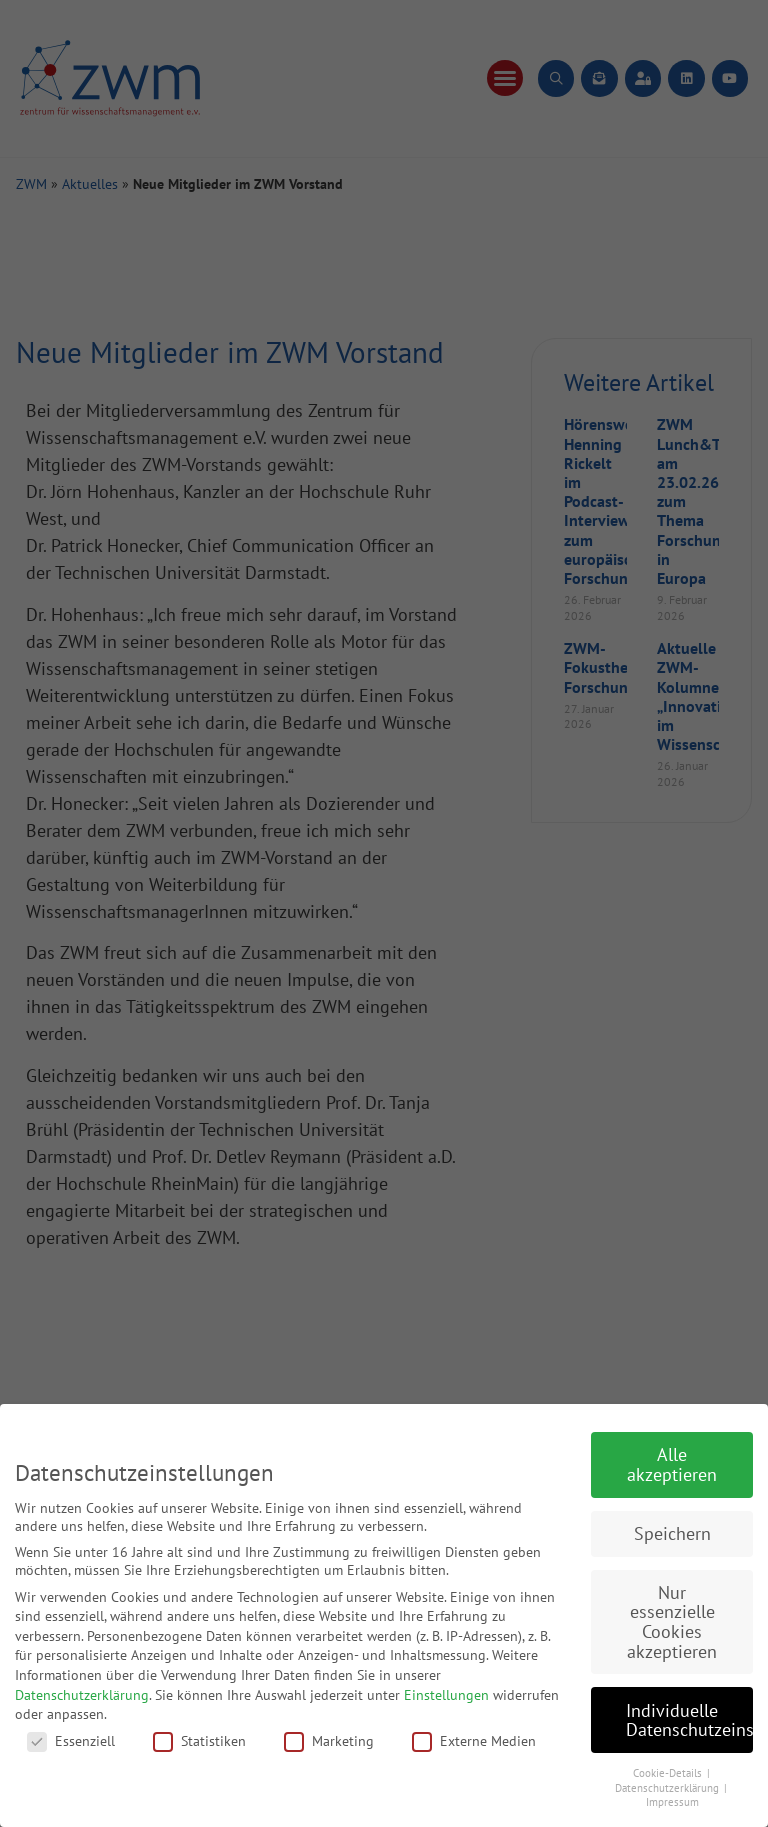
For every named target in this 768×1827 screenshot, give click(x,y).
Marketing (329, 1741)
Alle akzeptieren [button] (672, 1464)
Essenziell (71, 1741)
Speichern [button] (672, 1533)
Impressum (672, 1802)
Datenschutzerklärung (82, 1695)
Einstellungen (446, 1695)
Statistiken (199, 1741)
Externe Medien (474, 1741)
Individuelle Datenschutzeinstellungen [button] (689, 1720)
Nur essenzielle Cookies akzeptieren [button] (672, 1622)
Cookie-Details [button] (669, 1773)
